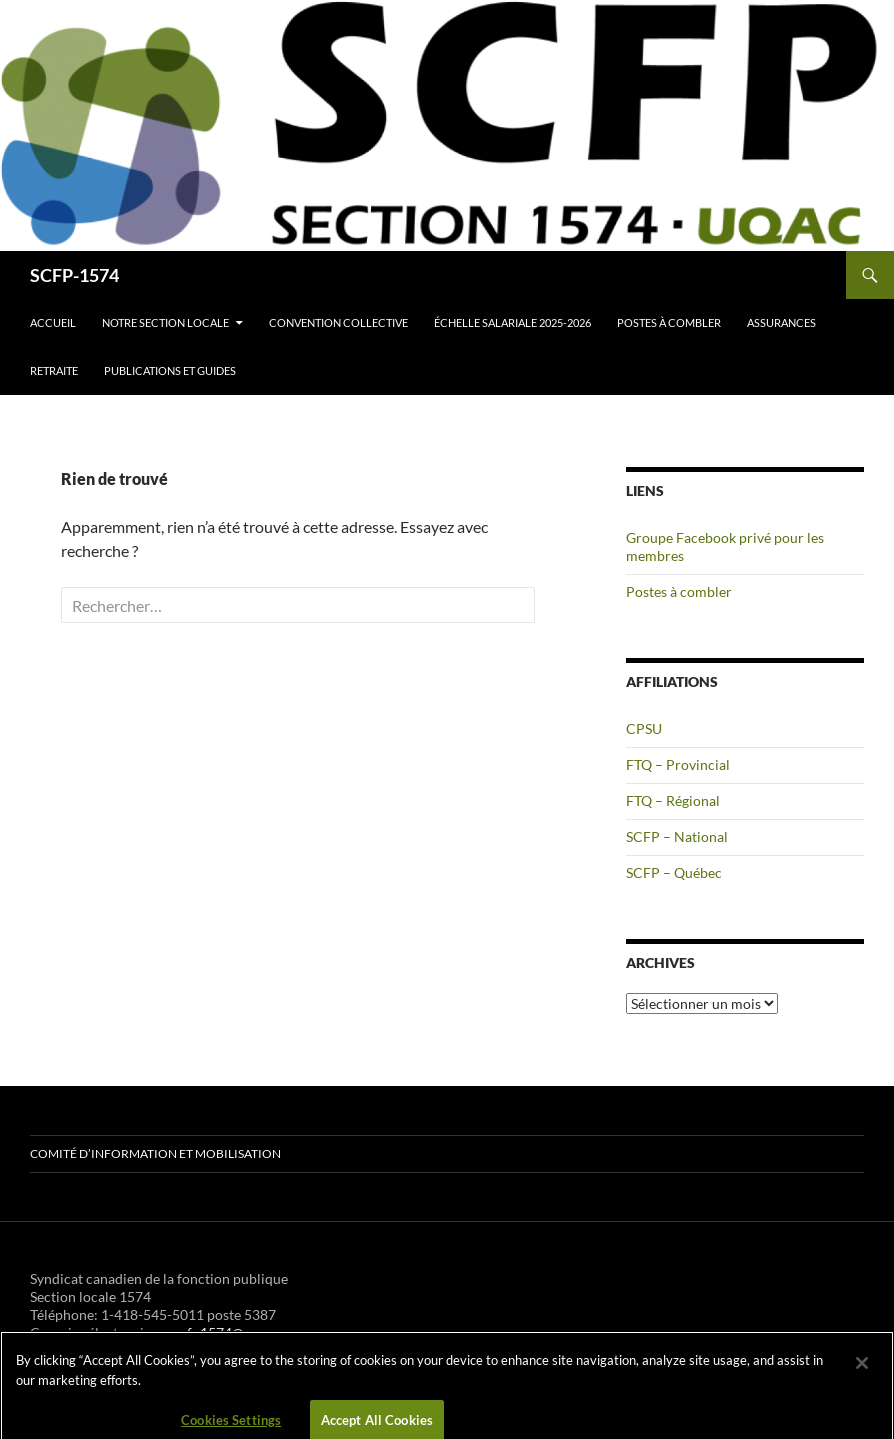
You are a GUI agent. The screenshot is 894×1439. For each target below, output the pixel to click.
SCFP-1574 (74, 275)
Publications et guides (170, 370)
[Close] (862, 1372)
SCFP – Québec (674, 872)
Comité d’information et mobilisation (155, 1153)
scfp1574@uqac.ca (232, 1332)
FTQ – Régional (673, 800)
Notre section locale (165, 322)
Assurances (781, 322)
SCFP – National (677, 836)
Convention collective (338, 322)
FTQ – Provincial (678, 764)
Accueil (53, 322)
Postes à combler (669, 322)
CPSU (644, 728)
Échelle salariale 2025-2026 (512, 322)
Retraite (54, 370)
